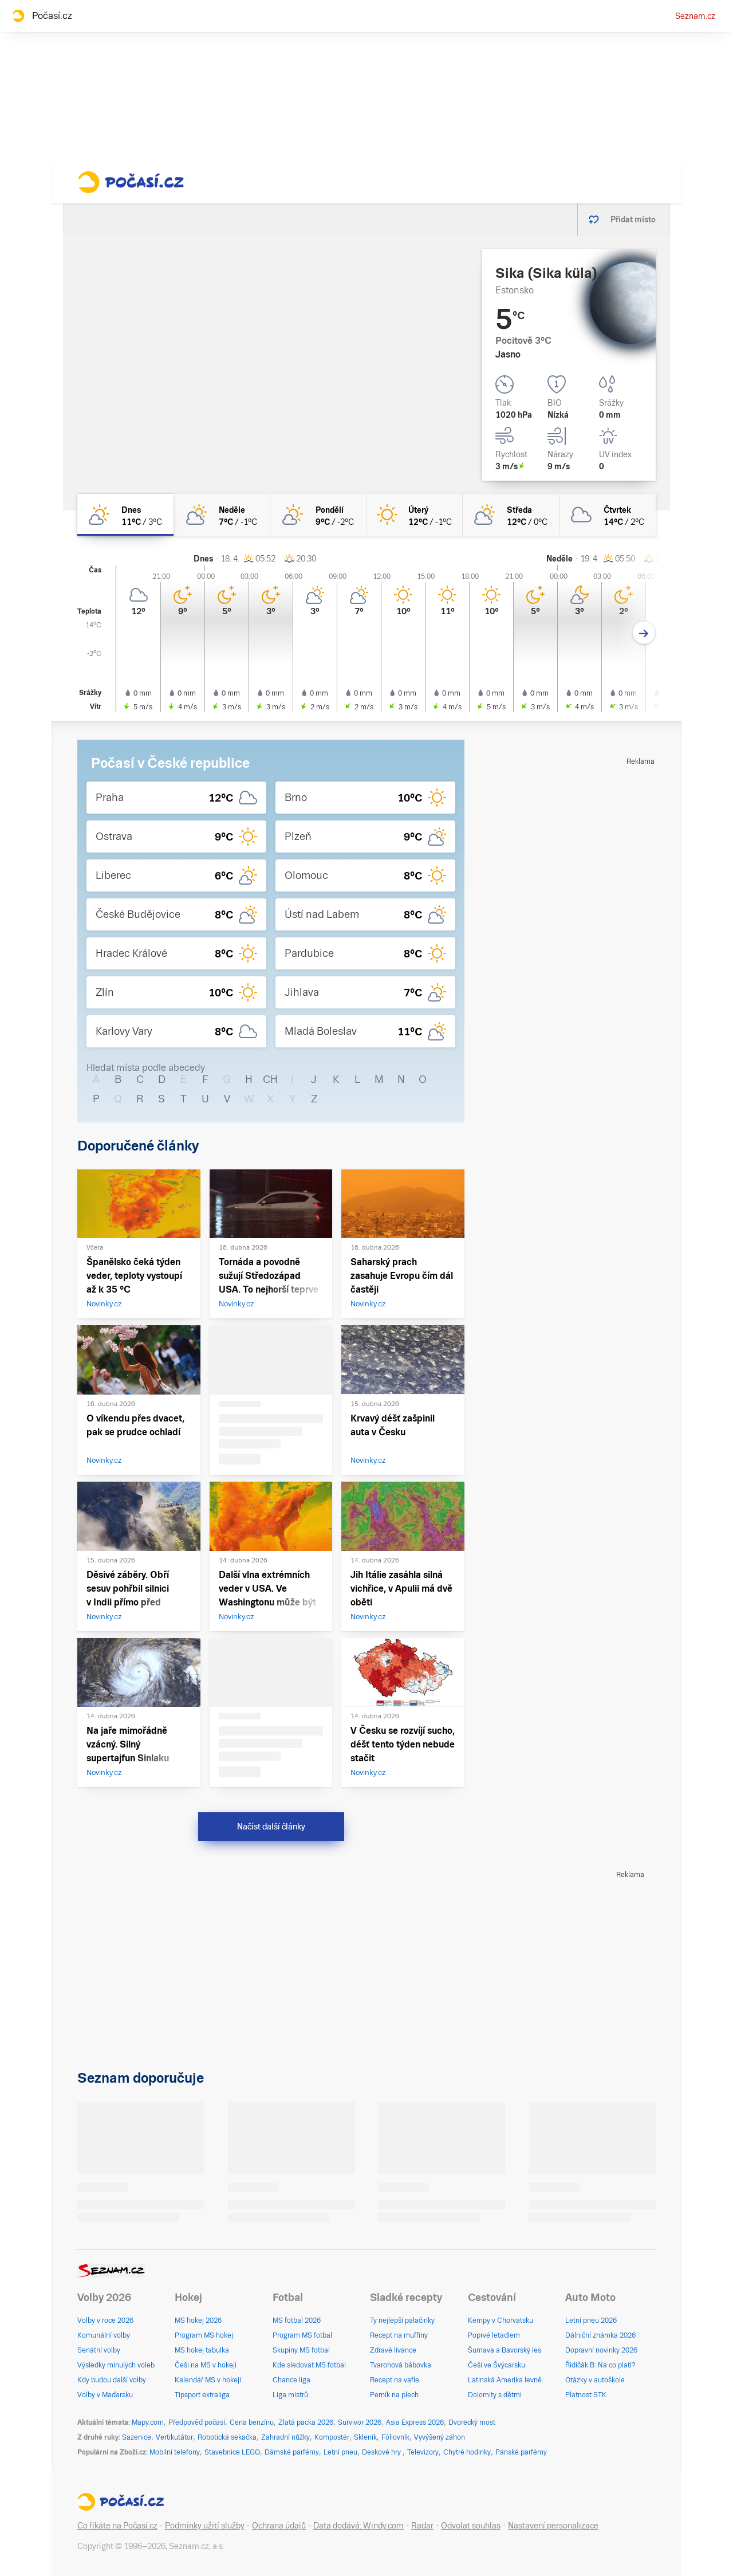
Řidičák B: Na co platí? (600, 2365)
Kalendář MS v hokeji (208, 2380)
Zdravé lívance (393, 2350)
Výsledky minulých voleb (116, 2365)
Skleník (365, 2437)
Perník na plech (394, 2395)
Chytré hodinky (467, 2452)
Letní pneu (340, 2452)
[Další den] (644, 633)
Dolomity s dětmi (495, 2395)
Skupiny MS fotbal (301, 2350)
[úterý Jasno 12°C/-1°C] (414, 515)
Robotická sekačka (227, 2437)
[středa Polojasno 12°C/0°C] (511, 515)
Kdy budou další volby (111, 2380)
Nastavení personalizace (553, 2525)
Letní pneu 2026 (591, 2320)
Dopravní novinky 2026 (601, 2350)
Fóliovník (395, 2437)
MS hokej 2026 (198, 2320)
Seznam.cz (695, 16)
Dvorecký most (471, 2422)
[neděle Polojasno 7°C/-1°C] (222, 515)
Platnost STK (585, 2395)
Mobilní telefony (174, 2452)
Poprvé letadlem (494, 2335)
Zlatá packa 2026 (305, 2422)
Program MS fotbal (302, 2335)
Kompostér (331, 2437)
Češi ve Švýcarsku (496, 2365)
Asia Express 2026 (415, 2422)
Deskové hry (382, 2452)
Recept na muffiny (399, 2335)
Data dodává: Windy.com (358, 2525)
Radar (422, 2525)
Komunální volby (103, 2335)
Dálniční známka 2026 (600, 2335)
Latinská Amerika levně (505, 2380)
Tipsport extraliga (202, 2395)
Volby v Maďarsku (105, 2395)
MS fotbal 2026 (297, 2320)
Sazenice (136, 2437)
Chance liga (291, 2380)
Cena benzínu (252, 2422)
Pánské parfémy (521, 2452)
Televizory (423, 2452)
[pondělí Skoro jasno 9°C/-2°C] (318, 515)
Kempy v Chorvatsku (500, 2320)
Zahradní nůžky (285, 2437)
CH (270, 1079)
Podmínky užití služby (205, 2525)
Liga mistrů (290, 2395)
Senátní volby (98, 2350)
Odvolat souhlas (471, 2525)
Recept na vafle (394, 2380)
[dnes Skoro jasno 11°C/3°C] (125, 515)
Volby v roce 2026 (105, 2320)
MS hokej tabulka (202, 2350)
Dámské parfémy (292, 2452)
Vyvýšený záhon (439, 2437)
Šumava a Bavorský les (504, 2350)
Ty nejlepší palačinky (402, 2320)
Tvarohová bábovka (400, 2365)
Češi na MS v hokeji (206, 2365)
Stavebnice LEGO (232, 2452)
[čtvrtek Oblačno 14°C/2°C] (607, 515)
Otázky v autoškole (595, 2380)
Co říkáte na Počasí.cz (117, 2525)
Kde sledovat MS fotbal (309, 2365)
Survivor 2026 (359, 2422)
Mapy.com (148, 2422)
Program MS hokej (204, 2335)
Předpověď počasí (196, 2422)
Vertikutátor (174, 2437)
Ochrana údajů (279, 2525)
